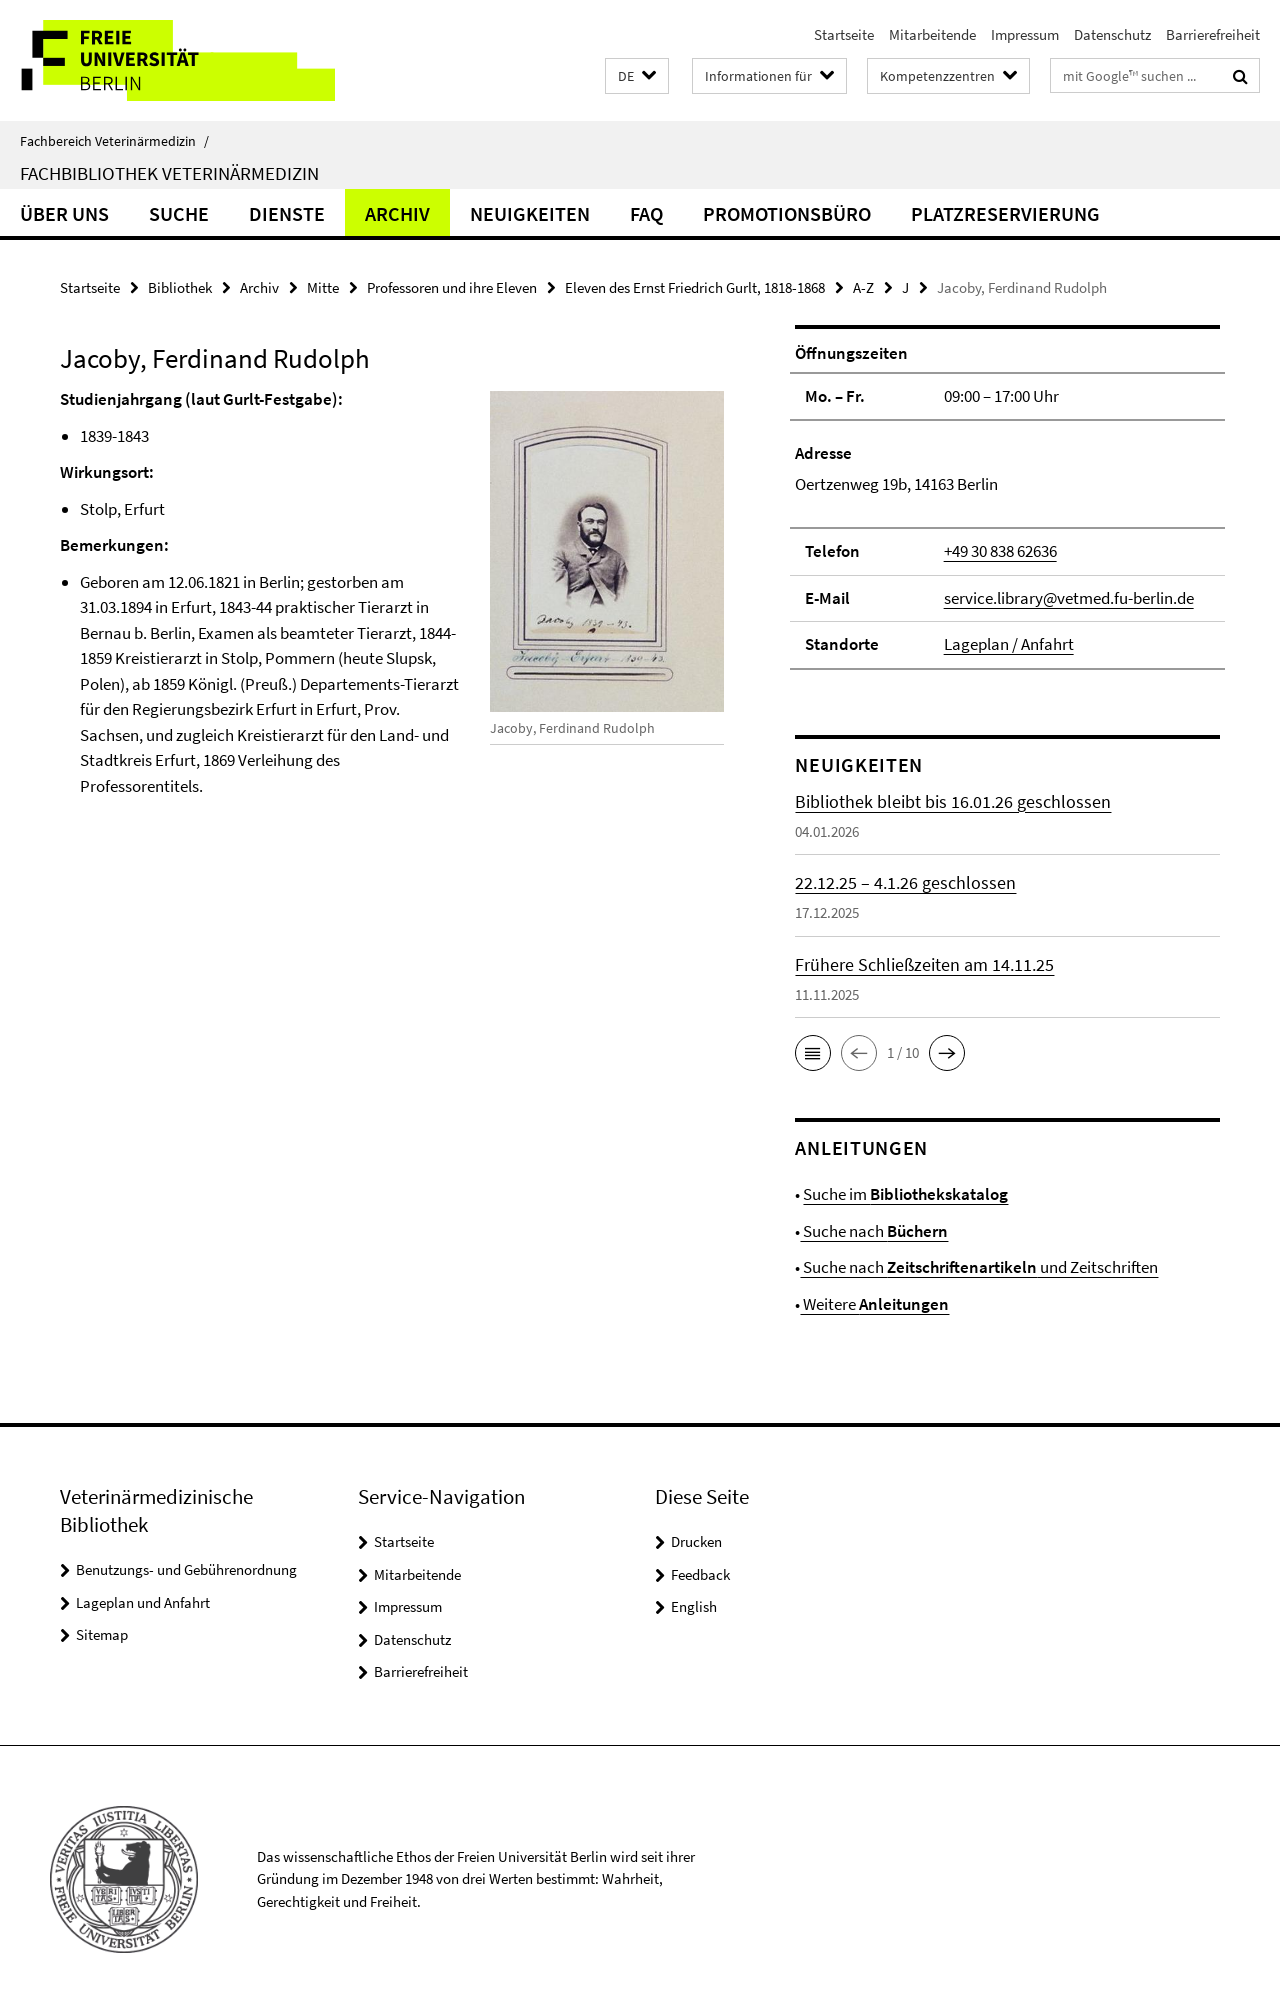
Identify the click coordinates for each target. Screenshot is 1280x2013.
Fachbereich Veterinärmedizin (114, 141)
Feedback (700, 1574)
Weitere (874, 1304)
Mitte (323, 287)
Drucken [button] (696, 1541)
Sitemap (102, 1634)
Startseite (844, 34)
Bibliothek (180, 287)
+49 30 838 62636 (1000, 551)
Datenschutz (1112, 34)
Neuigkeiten (530, 213)
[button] (637, 76)
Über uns (64, 213)
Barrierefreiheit (1213, 34)
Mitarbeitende (932, 34)
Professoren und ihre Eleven (452, 287)
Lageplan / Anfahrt (1009, 644)
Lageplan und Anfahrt (143, 1602)
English (694, 1606)
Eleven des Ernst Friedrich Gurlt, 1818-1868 (695, 287)
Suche (179, 213)
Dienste (287, 213)
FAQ (646, 213)
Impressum (1025, 34)
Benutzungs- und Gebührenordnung (186, 1569)
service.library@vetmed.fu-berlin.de (1069, 598)
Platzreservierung (1005, 213)
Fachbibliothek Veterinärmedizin (169, 173)
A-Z (863, 287)
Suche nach (874, 1231)
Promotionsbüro (787, 213)
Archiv (397, 213)
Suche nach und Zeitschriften (979, 1267)
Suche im (905, 1194)
